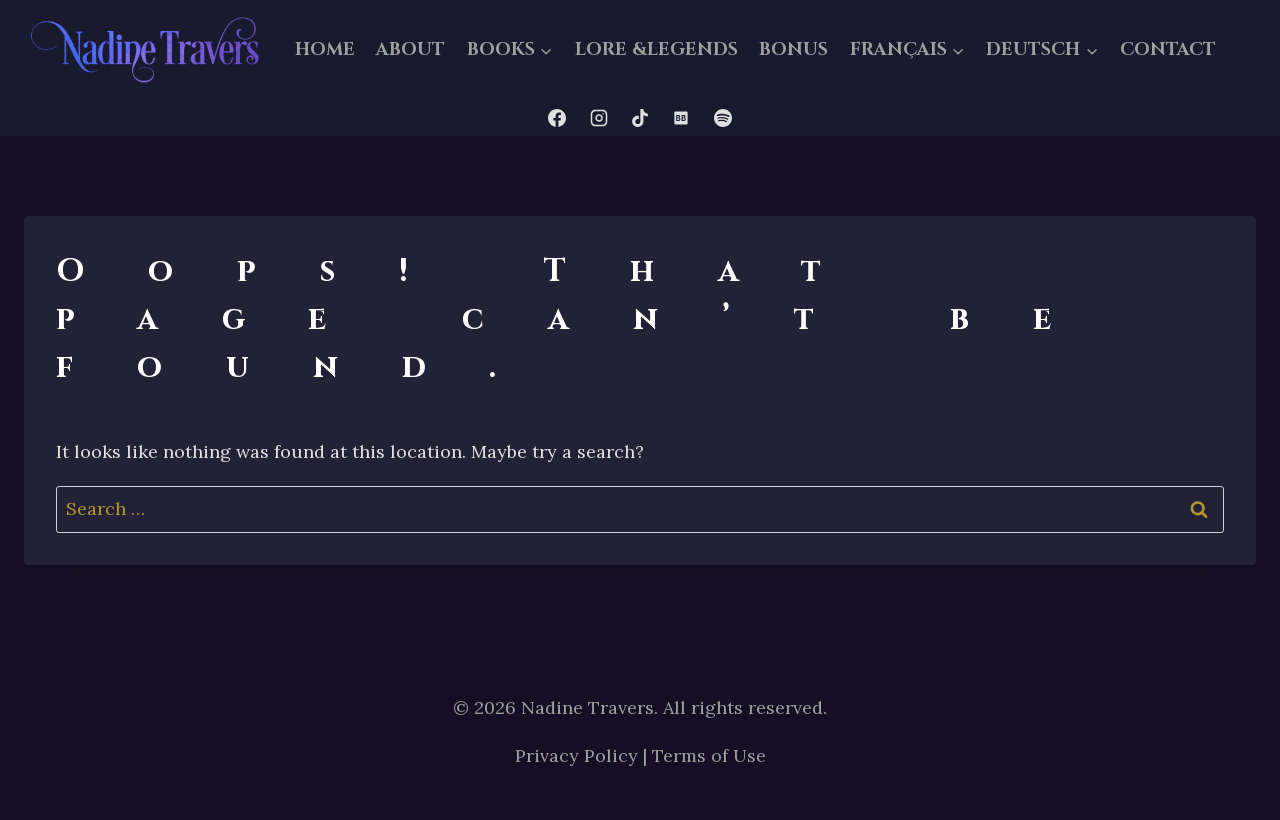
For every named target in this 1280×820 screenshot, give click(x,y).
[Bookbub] (681, 118)
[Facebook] (557, 118)
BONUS (793, 49)
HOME (325, 49)
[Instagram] (599, 118)
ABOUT (410, 49)
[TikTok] (640, 118)
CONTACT (1168, 49)
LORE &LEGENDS (656, 49)
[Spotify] (723, 118)
